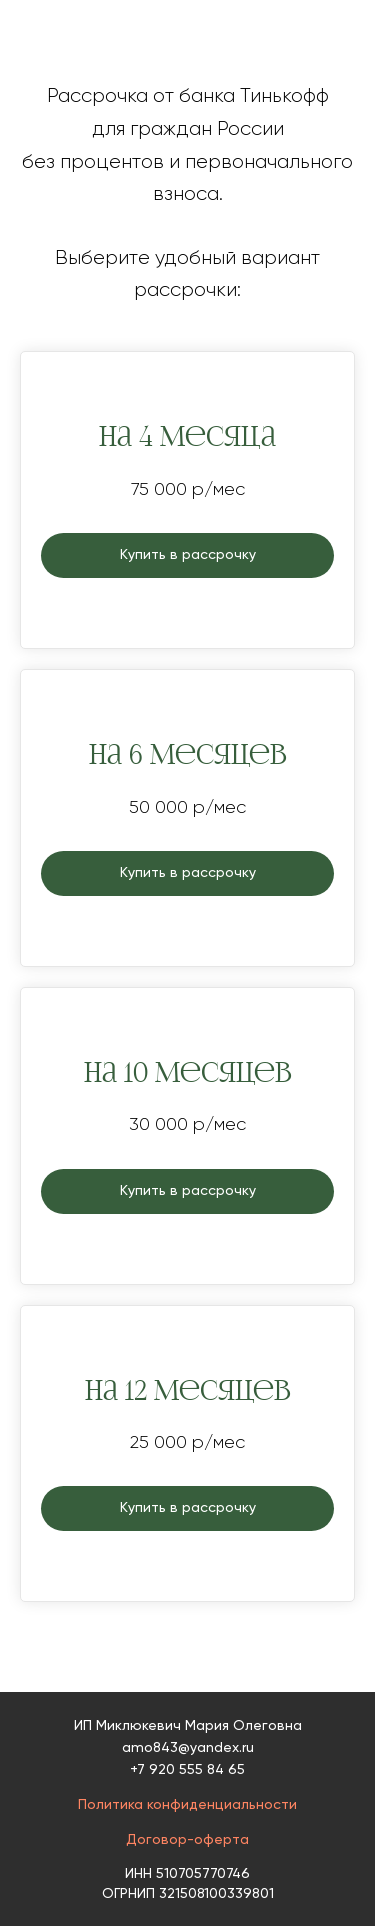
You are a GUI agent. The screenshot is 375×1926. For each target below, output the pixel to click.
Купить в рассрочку (188, 555)
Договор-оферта (187, 1840)
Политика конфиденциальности (187, 1805)
